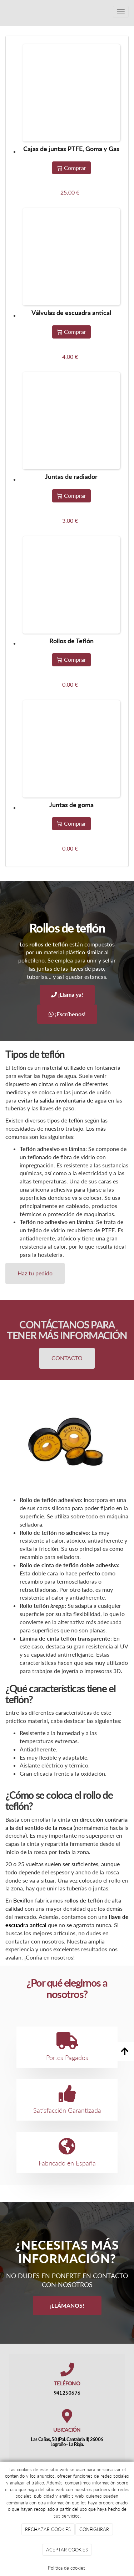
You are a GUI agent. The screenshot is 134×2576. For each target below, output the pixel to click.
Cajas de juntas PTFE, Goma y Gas (71, 149)
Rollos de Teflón (71, 641)
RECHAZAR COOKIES (48, 2529)
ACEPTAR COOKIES (67, 2549)
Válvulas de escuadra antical (71, 312)
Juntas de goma (71, 805)
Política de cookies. (67, 2568)
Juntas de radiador (71, 476)
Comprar (71, 167)
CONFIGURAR (94, 2529)
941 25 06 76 (67, 2393)
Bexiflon (23, 1900)
